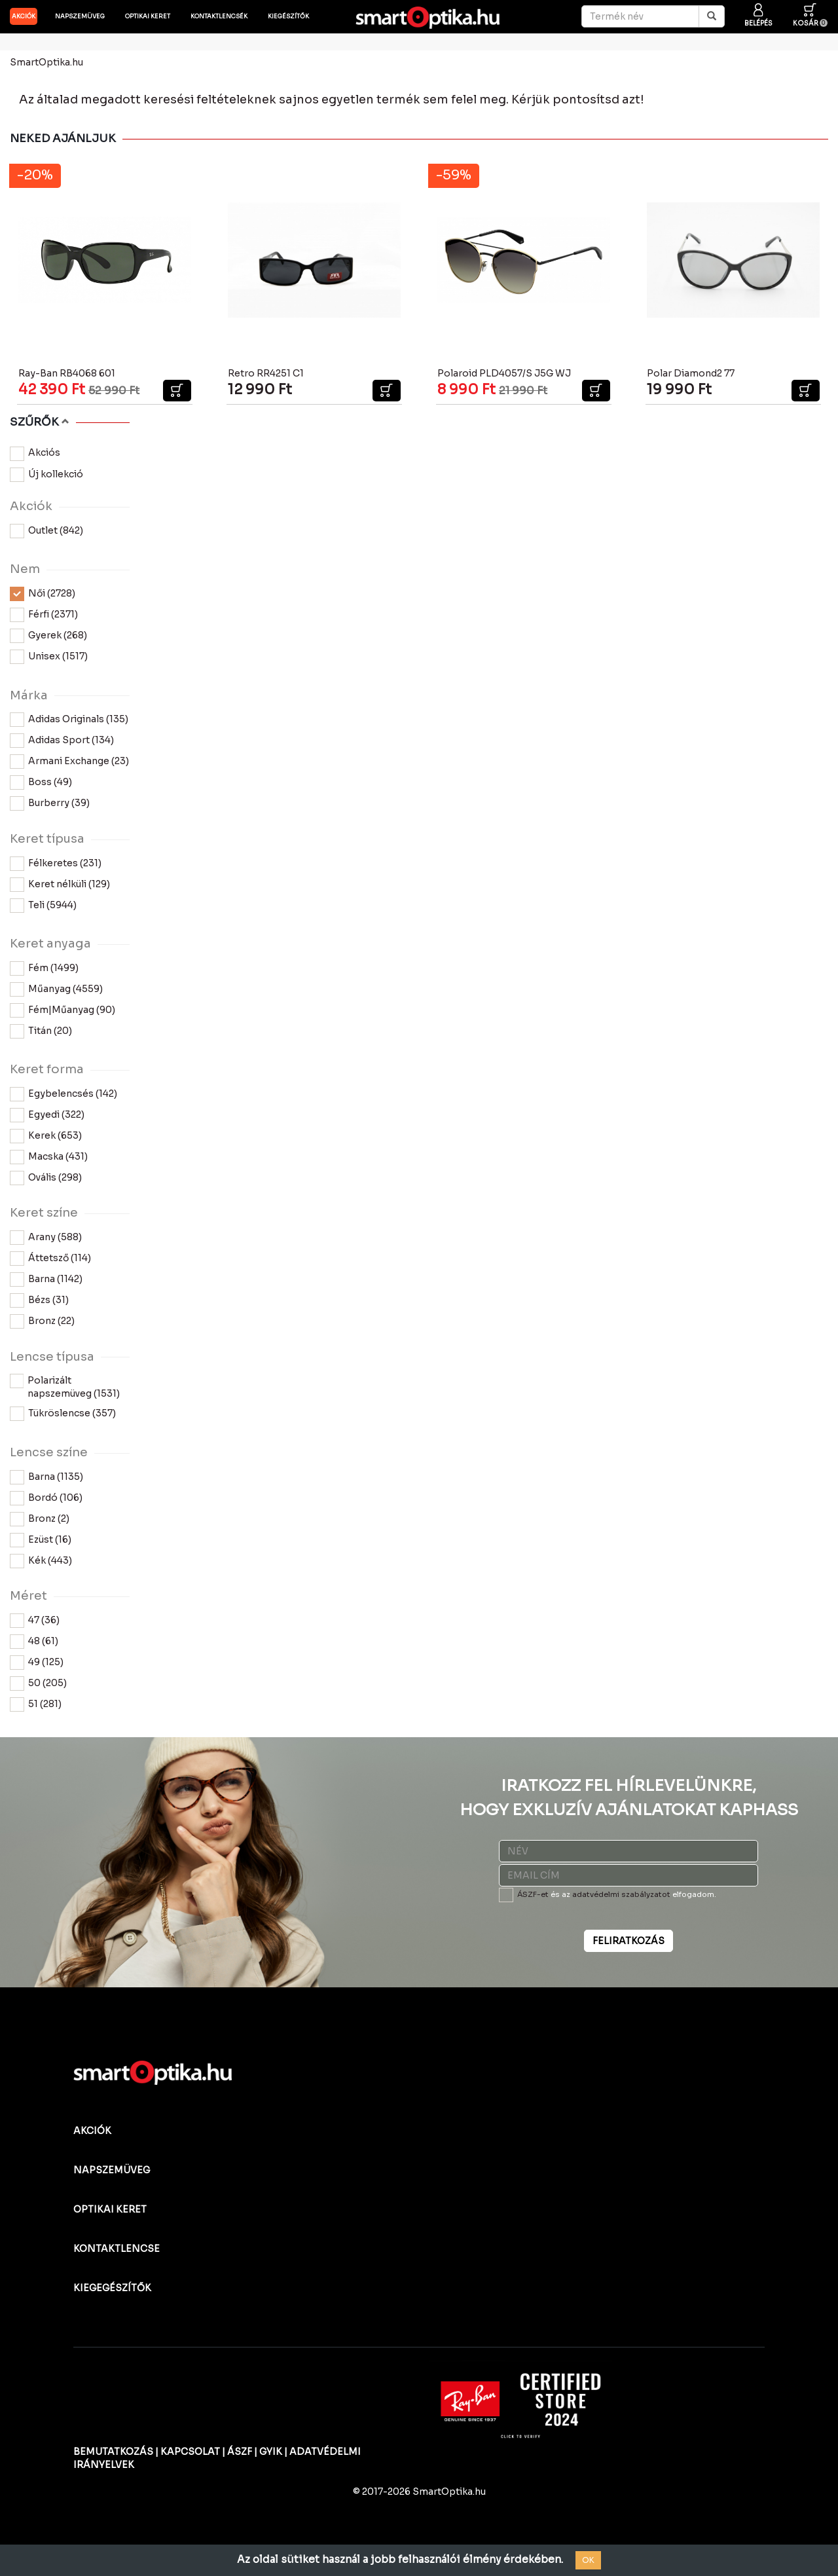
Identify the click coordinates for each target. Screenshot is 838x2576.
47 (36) (35, 1620)
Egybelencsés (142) (63, 1094)
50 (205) (38, 1683)
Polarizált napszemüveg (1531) (65, 1386)
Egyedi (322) (47, 1115)
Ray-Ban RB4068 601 (66, 373)
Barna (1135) (46, 1477)
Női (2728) (42, 594)
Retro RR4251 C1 (266, 373)
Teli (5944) (43, 905)
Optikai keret (147, 16)
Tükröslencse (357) (63, 1414)
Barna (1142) (46, 1279)
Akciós (35, 454)
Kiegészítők (288, 16)
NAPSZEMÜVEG (111, 2170)
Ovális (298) (46, 1178)
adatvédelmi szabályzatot (621, 1894)
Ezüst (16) (40, 1540)
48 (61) (34, 1641)
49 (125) (37, 1662)
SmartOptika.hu (46, 62)
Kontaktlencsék (219, 16)
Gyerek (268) (48, 636)
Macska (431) (49, 1157)
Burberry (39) (50, 803)
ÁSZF (239, 2451)
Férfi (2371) (44, 615)
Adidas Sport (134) (62, 740)
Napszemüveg (80, 16)
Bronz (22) (42, 1321)
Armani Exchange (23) (69, 761)
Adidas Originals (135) (69, 719)
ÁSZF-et (533, 1894)
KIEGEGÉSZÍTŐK (112, 2288)
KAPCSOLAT (190, 2451)
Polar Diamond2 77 (691, 373)
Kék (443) (41, 1561)
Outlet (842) (46, 531)
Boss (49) (41, 782)
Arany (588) (46, 1237)
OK (588, 2560)
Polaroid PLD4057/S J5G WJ (504, 373)
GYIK (270, 2451)
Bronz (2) (39, 1519)
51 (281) (36, 1704)
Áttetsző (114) (50, 1258)
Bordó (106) (46, 1498)
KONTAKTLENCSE (116, 2248)
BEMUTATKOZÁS (113, 2451)
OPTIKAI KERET (110, 2209)
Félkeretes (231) (55, 863)
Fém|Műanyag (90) (62, 1010)
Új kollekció (46, 475)
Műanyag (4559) (56, 989)
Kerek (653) (46, 1136)
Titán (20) (41, 1031)
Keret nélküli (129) (60, 884)
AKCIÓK (23, 16)
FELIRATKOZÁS (628, 1941)
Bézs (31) (39, 1300)
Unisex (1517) (49, 657)
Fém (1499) (44, 968)
